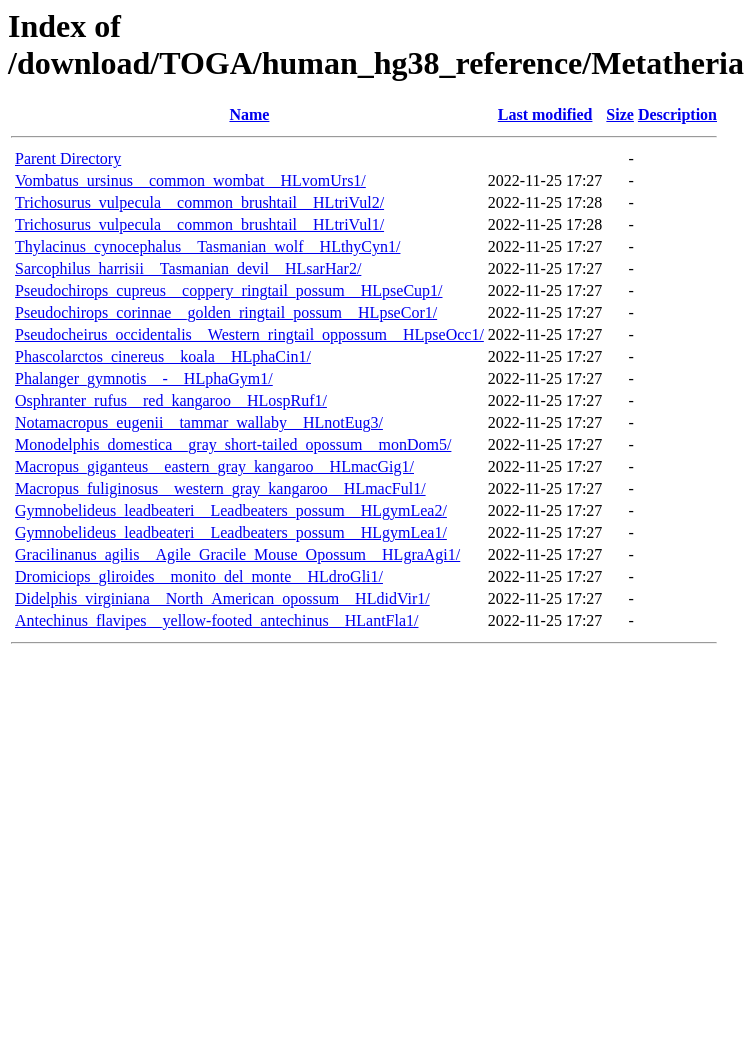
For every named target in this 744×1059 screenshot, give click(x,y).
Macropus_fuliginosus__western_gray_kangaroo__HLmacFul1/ (220, 488)
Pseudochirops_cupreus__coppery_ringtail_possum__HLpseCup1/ (229, 290)
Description (677, 114)
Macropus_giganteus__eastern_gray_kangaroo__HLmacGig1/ (214, 466)
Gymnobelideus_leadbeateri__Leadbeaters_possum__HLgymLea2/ (231, 510)
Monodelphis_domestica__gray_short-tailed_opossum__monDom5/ (233, 444)
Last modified (545, 114)
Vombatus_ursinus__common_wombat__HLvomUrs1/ (190, 180)
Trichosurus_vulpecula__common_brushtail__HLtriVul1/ (199, 224)
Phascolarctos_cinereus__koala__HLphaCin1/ (163, 356)
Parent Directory (68, 158)
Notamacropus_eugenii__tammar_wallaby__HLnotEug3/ (199, 422)
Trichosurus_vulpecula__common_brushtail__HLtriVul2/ (199, 202)
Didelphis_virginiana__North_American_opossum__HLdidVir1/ (222, 598)
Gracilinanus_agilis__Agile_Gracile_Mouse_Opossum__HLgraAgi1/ (237, 554)
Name (249, 114)
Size (620, 114)
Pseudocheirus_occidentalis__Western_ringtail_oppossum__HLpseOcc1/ (249, 334)
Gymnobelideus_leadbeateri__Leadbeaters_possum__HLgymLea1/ (231, 532)
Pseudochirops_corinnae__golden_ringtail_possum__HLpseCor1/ (226, 312)
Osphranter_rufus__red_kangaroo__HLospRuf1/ (171, 400)
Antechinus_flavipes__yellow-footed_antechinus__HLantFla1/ (216, 620)
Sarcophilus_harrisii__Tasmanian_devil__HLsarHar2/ (188, 268)
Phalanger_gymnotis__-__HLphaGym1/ (144, 378)
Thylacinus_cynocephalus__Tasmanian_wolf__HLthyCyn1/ (207, 246)
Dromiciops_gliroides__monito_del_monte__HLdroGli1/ (199, 576)
